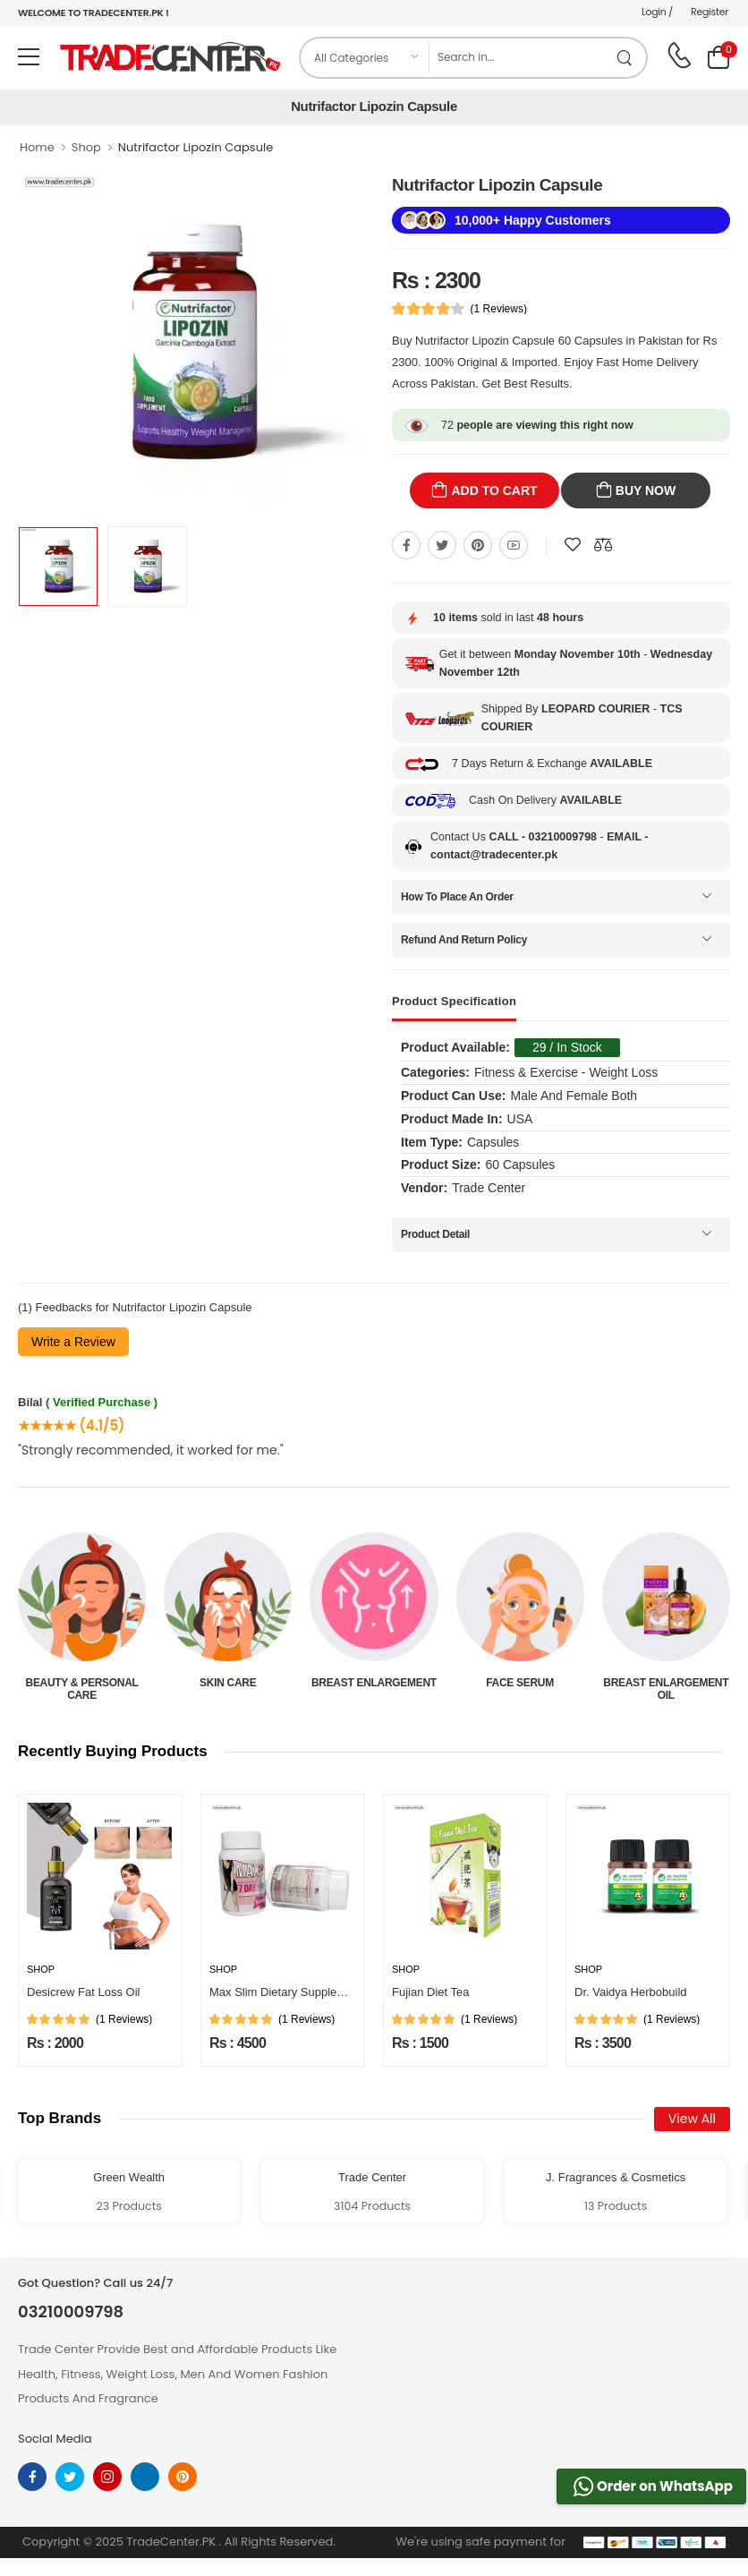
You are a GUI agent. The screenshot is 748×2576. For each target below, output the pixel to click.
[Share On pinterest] (477, 545)
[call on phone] (679, 55)
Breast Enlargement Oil (665, 1689)
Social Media (55, 2438)
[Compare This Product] (603, 545)
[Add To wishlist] (573, 545)
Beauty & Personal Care (82, 1689)
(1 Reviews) (499, 308)
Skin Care (228, 1682)
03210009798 (70, 2312)
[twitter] (69, 2476)
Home (37, 147)
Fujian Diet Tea (430, 1992)
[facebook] (32, 2476)
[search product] (625, 58)
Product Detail (435, 1234)
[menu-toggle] (28, 57)
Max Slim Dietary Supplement (285, 1992)
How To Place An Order (457, 897)
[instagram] (107, 2476)
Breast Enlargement (374, 1682)
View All (692, 2119)
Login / (657, 11)
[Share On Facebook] (406, 545)
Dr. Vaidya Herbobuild (630, 1992)
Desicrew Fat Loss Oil (83, 1992)
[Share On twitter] (442, 545)
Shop (86, 147)
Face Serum (520, 1682)
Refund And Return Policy (464, 940)
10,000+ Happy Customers (533, 220)
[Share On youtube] (513, 545)
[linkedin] (145, 2476)
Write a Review (73, 1342)
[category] (365, 57)
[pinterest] (182, 2476)
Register (709, 11)
